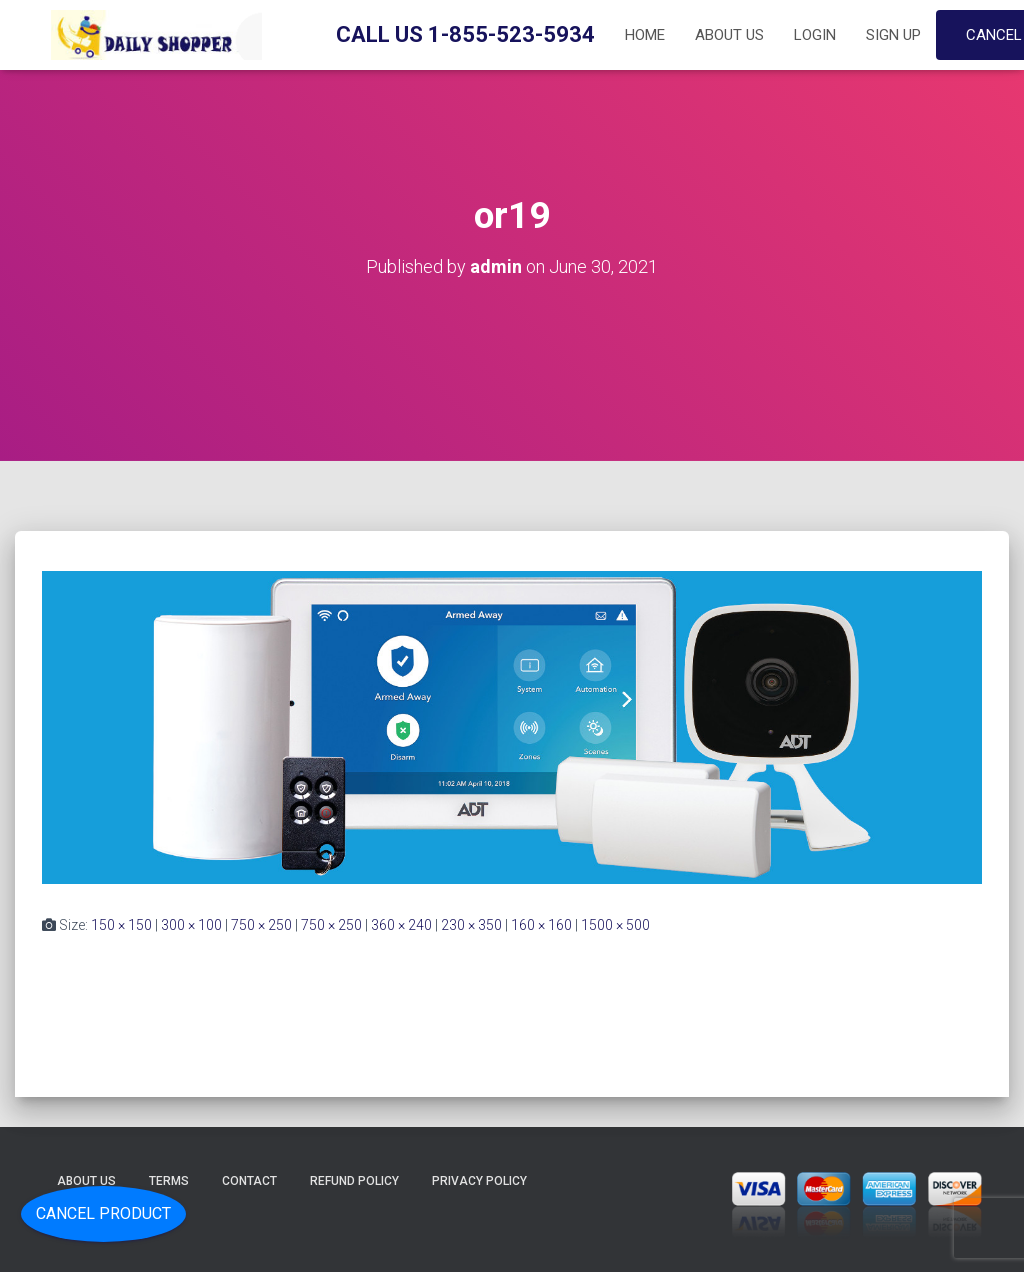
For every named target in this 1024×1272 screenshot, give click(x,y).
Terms (169, 1181)
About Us (729, 35)
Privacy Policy (479, 1181)
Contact (249, 1181)
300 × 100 (191, 925)
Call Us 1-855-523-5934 (465, 34)
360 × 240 (401, 925)
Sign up (893, 35)
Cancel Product (103, 1213)
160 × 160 (541, 925)
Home (645, 35)
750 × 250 (261, 925)
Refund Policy (354, 1181)
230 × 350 (471, 925)
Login (815, 35)
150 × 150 (121, 925)
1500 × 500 (615, 925)
